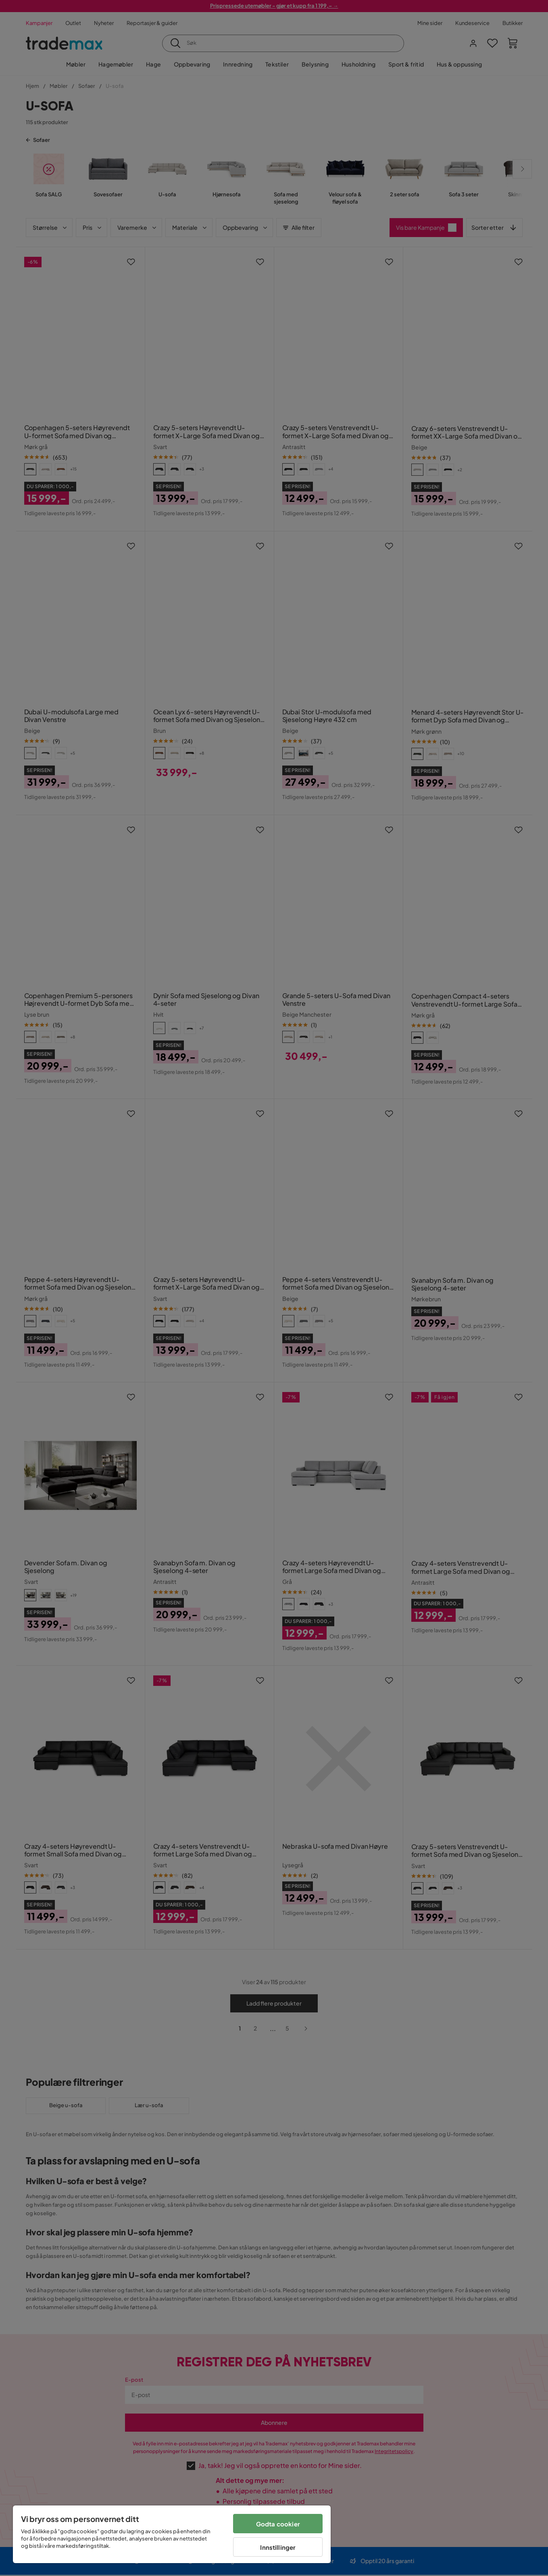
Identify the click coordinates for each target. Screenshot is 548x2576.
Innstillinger (278, 2547)
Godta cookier (278, 2524)
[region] (172, 2534)
